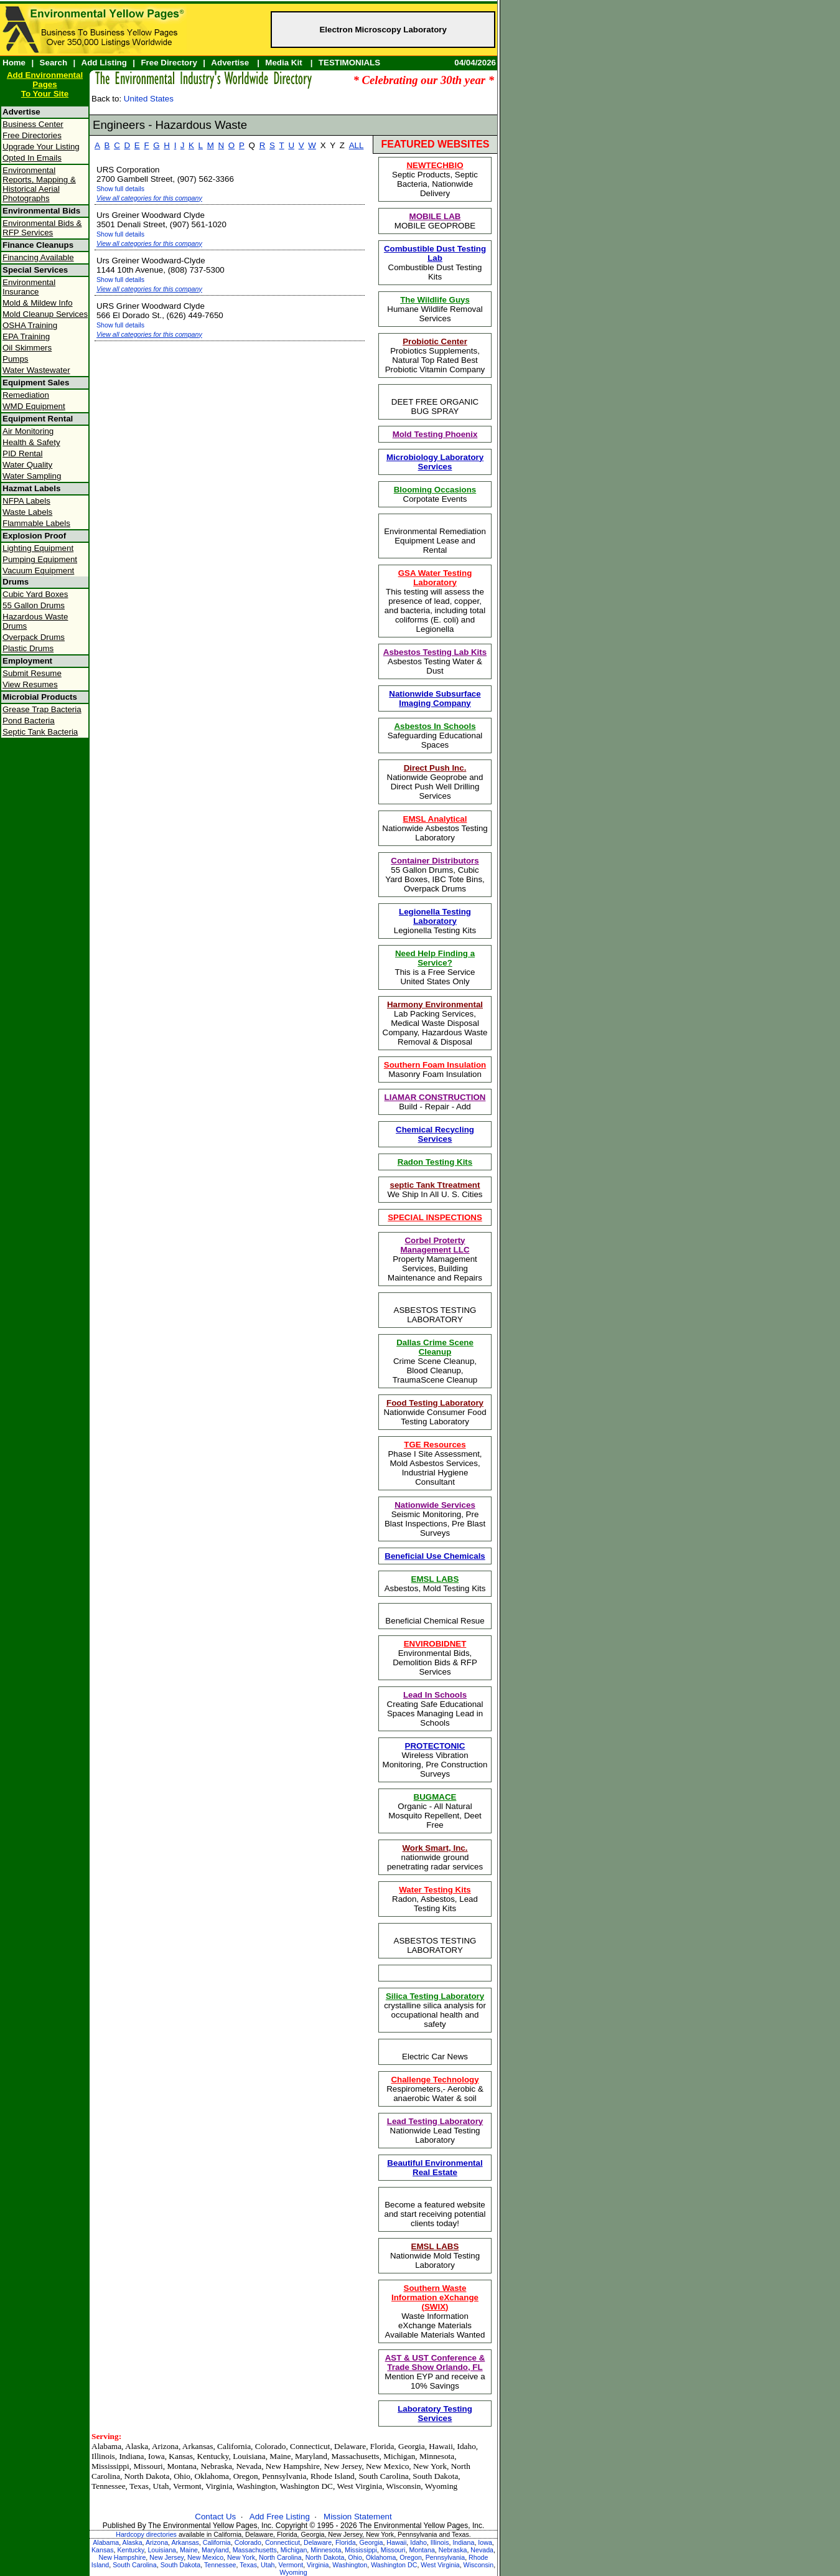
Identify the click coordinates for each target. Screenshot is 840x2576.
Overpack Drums (33, 637)
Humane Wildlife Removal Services (434, 309)
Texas (248, 2565)
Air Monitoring (28, 431)
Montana (421, 2550)
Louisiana (161, 2550)
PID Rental (22, 453)
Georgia (371, 2542)
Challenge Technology (434, 2079)
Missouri (393, 2550)
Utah (268, 2565)
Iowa (485, 2542)
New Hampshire (122, 2557)
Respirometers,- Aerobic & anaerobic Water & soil (434, 2089)
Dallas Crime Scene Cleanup (435, 1347)
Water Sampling (31, 476)
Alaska (132, 2542)
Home (14, 62)
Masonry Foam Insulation (435, 1069)
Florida (345, 2542)
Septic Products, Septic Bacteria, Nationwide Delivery (435, 179)
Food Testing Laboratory (434, 1403)
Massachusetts (255, 2550)
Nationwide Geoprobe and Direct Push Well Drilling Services (435, 782)
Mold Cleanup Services (45, 314)
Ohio (355, 2557)
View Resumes (30, 684)
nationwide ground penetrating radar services (435, 1857)
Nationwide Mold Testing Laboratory (435, 2256)
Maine (189, 2550)
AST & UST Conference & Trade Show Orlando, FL (435, 2362)
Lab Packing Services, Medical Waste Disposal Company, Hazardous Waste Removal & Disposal (435, 1023)
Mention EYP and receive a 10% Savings (435, 2371)
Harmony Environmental (435, 1004)
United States (149, 98)
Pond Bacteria (28, 720)
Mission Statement (358, 2516)
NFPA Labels (26, 500)
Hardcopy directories (146, 2534)
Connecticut (282, 2542)
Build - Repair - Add (435, 1102)
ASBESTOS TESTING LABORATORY (435, 1314)
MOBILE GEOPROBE (434, 221)
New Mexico (205, 2557)
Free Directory (169, 62)
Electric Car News (435, 2056)
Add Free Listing (280, 2516)
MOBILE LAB (435, 216)
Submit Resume (32, 673)
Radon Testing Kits (435, 1162)
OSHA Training (29, 325)
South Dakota (181, 2565)
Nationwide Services (434, 1505)
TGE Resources (434, 1444)
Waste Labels (27, 512)
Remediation (25, 395)
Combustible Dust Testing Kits (435, 262)
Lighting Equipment (37, 548)
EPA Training (26, 336)
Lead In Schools (435, 1694)
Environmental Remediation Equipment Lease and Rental (435, 541)
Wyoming (293, 2572)
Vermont (290, 2565)
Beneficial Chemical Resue (434, 1620)
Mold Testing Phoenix (435, 434)
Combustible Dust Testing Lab (435, 253)
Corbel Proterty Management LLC (434, 1245)
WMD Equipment (33, 406)
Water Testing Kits (435, 1889)
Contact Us (215, 2516)
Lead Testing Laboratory (435, 2121)
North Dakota (325, 2557)
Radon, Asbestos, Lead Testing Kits (435, 1899)
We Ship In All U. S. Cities (434, 1189)
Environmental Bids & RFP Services (42, 228)
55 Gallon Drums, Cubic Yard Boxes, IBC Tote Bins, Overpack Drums (435, 874)
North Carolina (280, 2557)
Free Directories (32, 135)
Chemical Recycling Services (435, 1134)
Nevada (481, 2550)
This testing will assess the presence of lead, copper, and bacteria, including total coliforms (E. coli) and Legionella (435, 601)
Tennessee (220, 2565)
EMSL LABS (435, 1579)
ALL (356, 145)
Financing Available (38, 257)
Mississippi (361, 2550)
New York (241, 2557)
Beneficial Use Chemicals (435, 1556)
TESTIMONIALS (349, 62)
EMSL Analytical (435, 819)
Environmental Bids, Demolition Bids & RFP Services (435, 1657)
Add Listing (104, 62)
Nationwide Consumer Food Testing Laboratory (434, 1412)
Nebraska (453, 2550)
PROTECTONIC (435, 1746)
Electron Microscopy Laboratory (382, 29)
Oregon (410, 2557)
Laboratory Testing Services (435, 2413)
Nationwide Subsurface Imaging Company (434, 698)
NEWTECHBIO (434, 165)
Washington (349, 2565)
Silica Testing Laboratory (435, 1996)
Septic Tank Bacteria (40, 731)
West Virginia (440, 2565)
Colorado (248, 2542)
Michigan (294, 2550)
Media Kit (283, 62)
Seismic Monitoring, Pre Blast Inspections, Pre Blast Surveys (435, 1519)
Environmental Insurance (28, 287)
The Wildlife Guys (435, 299)
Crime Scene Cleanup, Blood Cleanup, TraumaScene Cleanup (435, 1361)
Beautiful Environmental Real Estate (434, 2167)
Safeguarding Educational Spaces (435, 736)
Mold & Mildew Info (37, 303)
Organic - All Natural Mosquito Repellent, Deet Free (435, 1811)
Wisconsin (479, 2565)
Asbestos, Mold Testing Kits (435, 1583)
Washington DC (394, 2565)
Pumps (15, 359)
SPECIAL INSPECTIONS (435, 1217)
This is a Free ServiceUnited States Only (435, 967)
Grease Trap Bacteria (42, 709)
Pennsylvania (445, 2557)
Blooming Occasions (435, 489)
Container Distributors (434, 860)
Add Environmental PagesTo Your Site (45, 84)
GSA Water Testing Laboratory (435, 577)
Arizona (157, 2542)
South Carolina (135, 2565)
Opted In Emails (32, 157)
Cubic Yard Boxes (35, 594)
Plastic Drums (28, 648)
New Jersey (166, 2557)
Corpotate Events (435, 494)
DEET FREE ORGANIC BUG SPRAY (434, 406)
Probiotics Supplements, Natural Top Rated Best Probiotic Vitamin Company (435, 355)
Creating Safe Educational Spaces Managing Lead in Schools (435, 1709)
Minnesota (325, 2550)
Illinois (440, 2542)
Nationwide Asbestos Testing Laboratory (434, 828)
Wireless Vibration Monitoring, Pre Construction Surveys (435, 1760)
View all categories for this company (149, 198)
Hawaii (396, 2542)
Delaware (318, 2542)
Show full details (120, 188)
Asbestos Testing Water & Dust (435, 661)
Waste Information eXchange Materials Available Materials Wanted (435, 2311)
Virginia (318, 2565)
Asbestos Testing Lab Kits (435, 652)
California (217, 2542)
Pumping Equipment (39, 559)
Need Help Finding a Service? (435, 958)
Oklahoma (381, 2557)
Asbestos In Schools (434, 726)
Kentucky (130, 2550)
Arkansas (184, 2542)
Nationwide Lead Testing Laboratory (435, 2131)
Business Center (32, 124)
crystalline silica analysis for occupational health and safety (435, 2010)
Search (53, 62)
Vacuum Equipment (38, 570)
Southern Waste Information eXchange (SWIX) (434, 2297)
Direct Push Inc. (435, 768)
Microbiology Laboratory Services (434, 462)
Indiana (463, 2542)
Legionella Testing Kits (435, 921)
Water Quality (27, 464)
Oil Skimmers (27, 347)
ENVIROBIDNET (435, 1643)
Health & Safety (31, 442)
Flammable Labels (36, 523)
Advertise (230, 62)
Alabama (106, 2542)
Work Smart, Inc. (435, 1848)
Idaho (418, 2542)
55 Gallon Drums (33, 605)
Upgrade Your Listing (41, 146)
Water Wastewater (36, 370)
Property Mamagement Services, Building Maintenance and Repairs (435, 1259)
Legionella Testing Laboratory (435, 916)
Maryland (215, 2550)
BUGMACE (435, 1797)
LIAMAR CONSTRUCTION (435, 1097)
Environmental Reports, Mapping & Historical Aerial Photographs (39, 184)
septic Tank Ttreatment (435, 1185)
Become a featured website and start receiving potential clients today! (435, 2214)
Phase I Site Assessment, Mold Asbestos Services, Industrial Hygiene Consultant (435, 1463)
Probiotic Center (435, 341)
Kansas (102, 2550)
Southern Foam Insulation (435, 1064)
